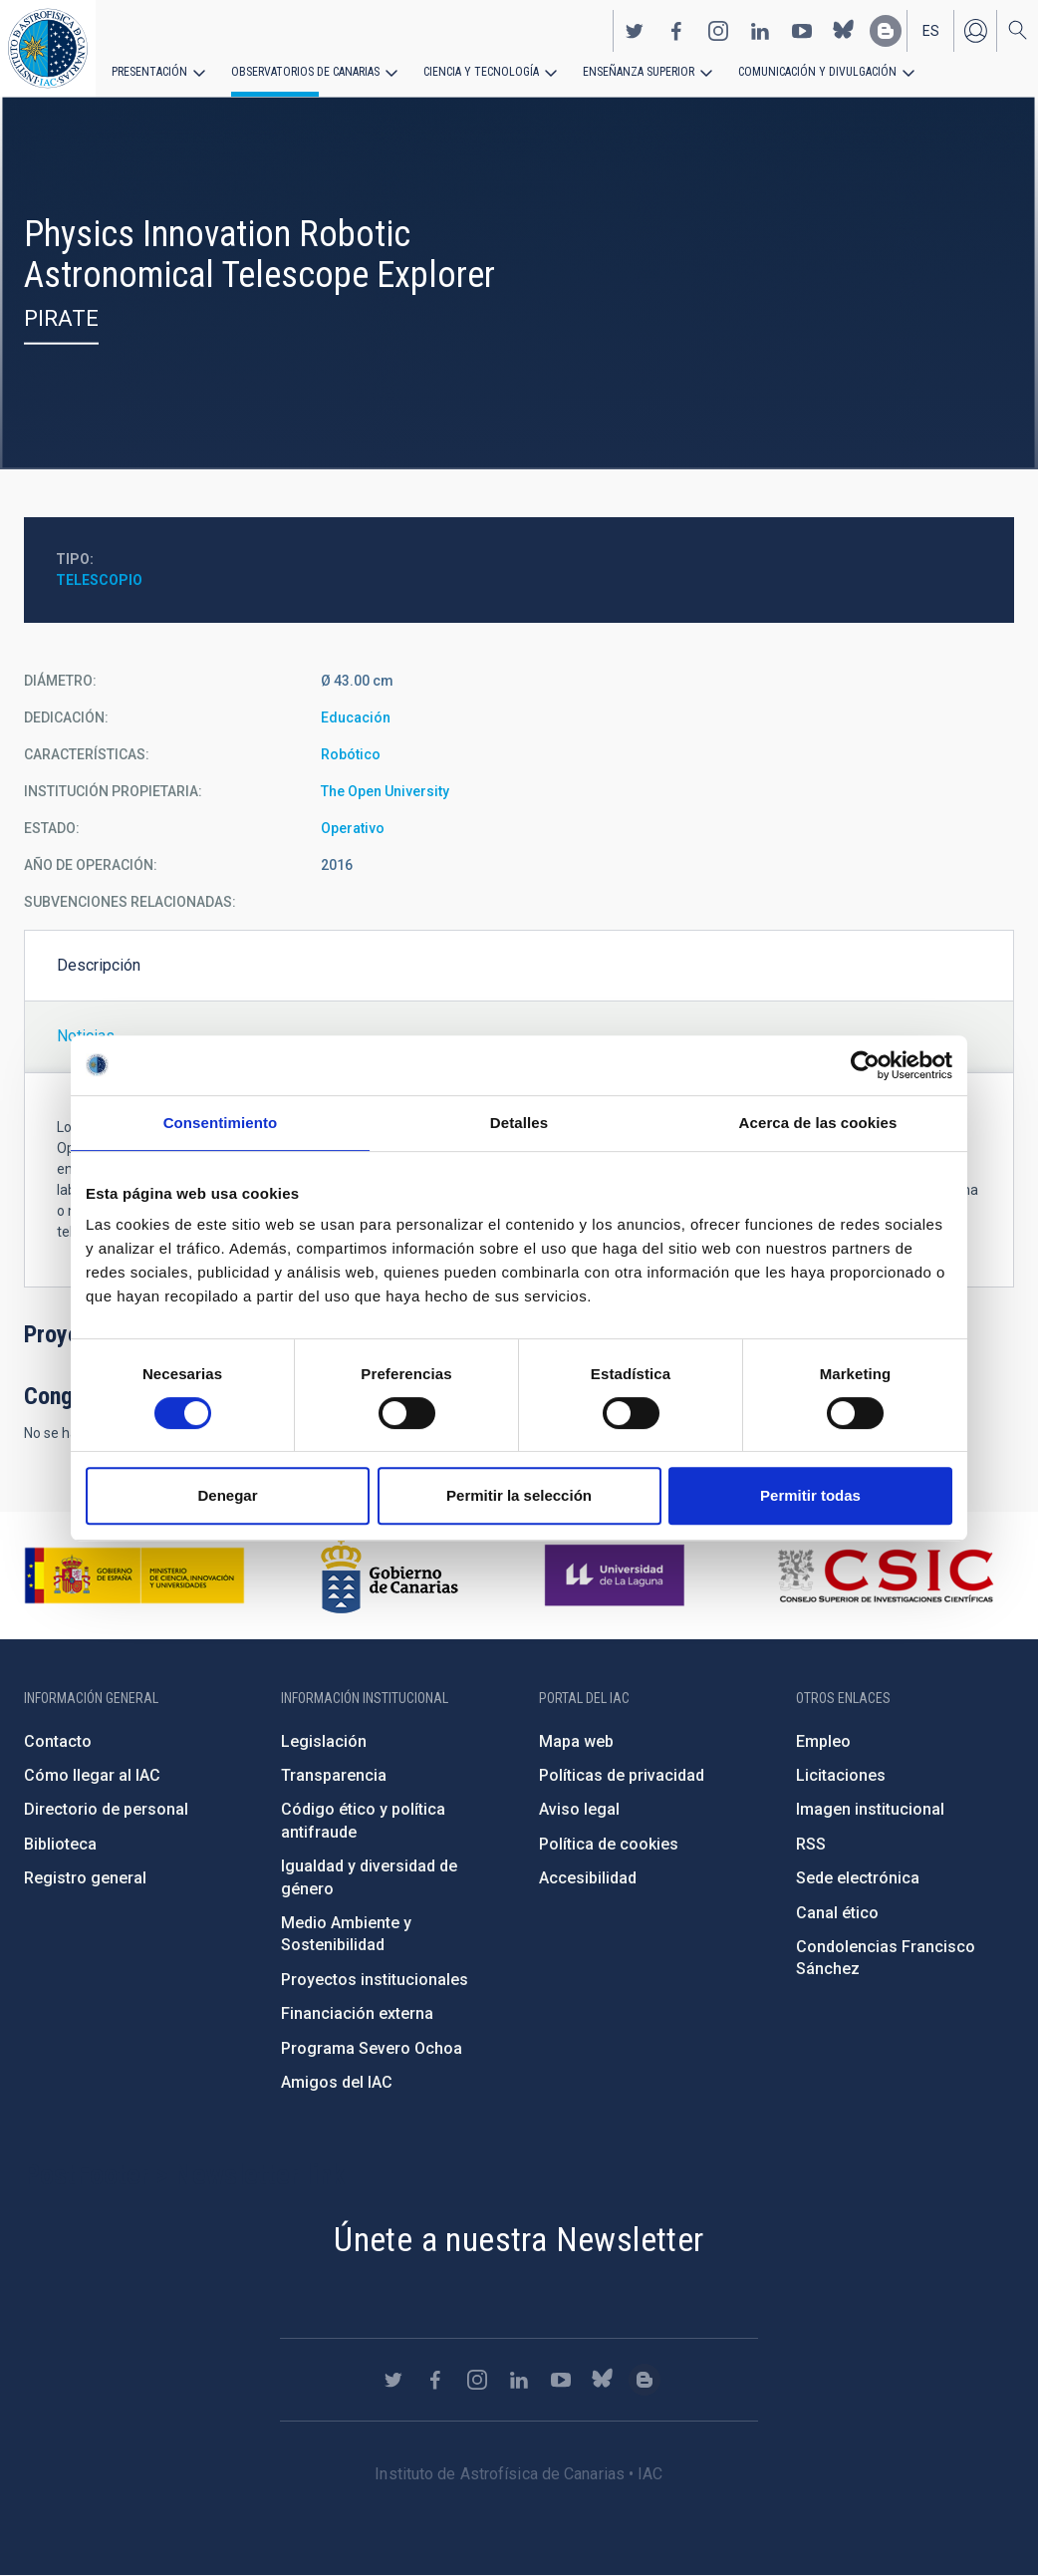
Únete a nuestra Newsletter (518, 2239)
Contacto (58, 1741)
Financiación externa (357, 2013)
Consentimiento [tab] (220, 1122)
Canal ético (837, 1912)
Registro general (85, 1877)
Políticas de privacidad (621, 1775)
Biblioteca (60, 1844)
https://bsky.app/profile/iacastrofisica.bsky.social (844, 31)
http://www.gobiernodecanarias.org (389, 1575)
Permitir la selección (519, 1495)
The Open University (385, 791)
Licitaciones (841, 1775)
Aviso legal (579, 1809)
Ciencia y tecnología (481, 72)
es (930, 31)
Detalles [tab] (519, 1122)
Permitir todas (810, 1495)
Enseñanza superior (638, 72)
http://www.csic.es (885, 1575)
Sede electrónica (857, 1877)
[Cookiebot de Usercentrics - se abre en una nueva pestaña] (865, 1065)
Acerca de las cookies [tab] (818, 1122)
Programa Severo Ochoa (371, 2048)
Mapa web (576, 1741)
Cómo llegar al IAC (92, 1775)
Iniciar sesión (975, 31)
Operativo (353, 828)
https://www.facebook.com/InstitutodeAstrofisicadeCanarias (676, 31)
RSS (811, 1844)
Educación (355, 717)
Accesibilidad (588, 1877)
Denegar (227, 1495)
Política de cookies (608, 1844)
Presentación (149, 72)
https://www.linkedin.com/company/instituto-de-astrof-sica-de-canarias (760, 31)
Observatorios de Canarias (305, 72)
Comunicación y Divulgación (817, 72)
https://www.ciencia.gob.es (134, 1575)
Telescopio (99, 580)
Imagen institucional (870, 1809)
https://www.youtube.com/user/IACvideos (802, 31)
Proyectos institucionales (374, 1979)
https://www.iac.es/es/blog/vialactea (886, 31)
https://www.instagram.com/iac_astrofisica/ (718, 31)
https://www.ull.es (617, 1575)
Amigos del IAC (336, 2082)
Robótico (351, 754)
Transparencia (334, 1775)
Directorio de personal (106, 1809)
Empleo (823, 1741)
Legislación (324, 1741)
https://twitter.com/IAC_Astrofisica (634, 31)
